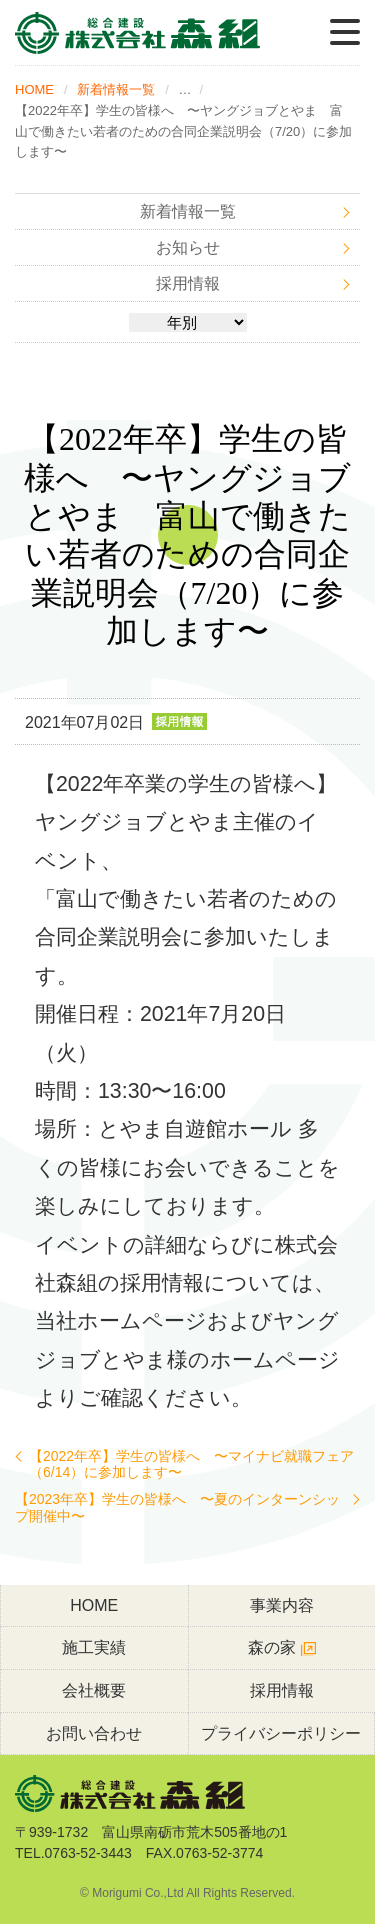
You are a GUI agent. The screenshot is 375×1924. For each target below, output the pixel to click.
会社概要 (94, 1690)
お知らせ (188, 248)
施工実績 (94, 1647)
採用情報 (188, 284)
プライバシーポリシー (281, 1733)
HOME (34, 89)
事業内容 (282, 1605)
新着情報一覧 (116, 89)
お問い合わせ (94, 1733)
